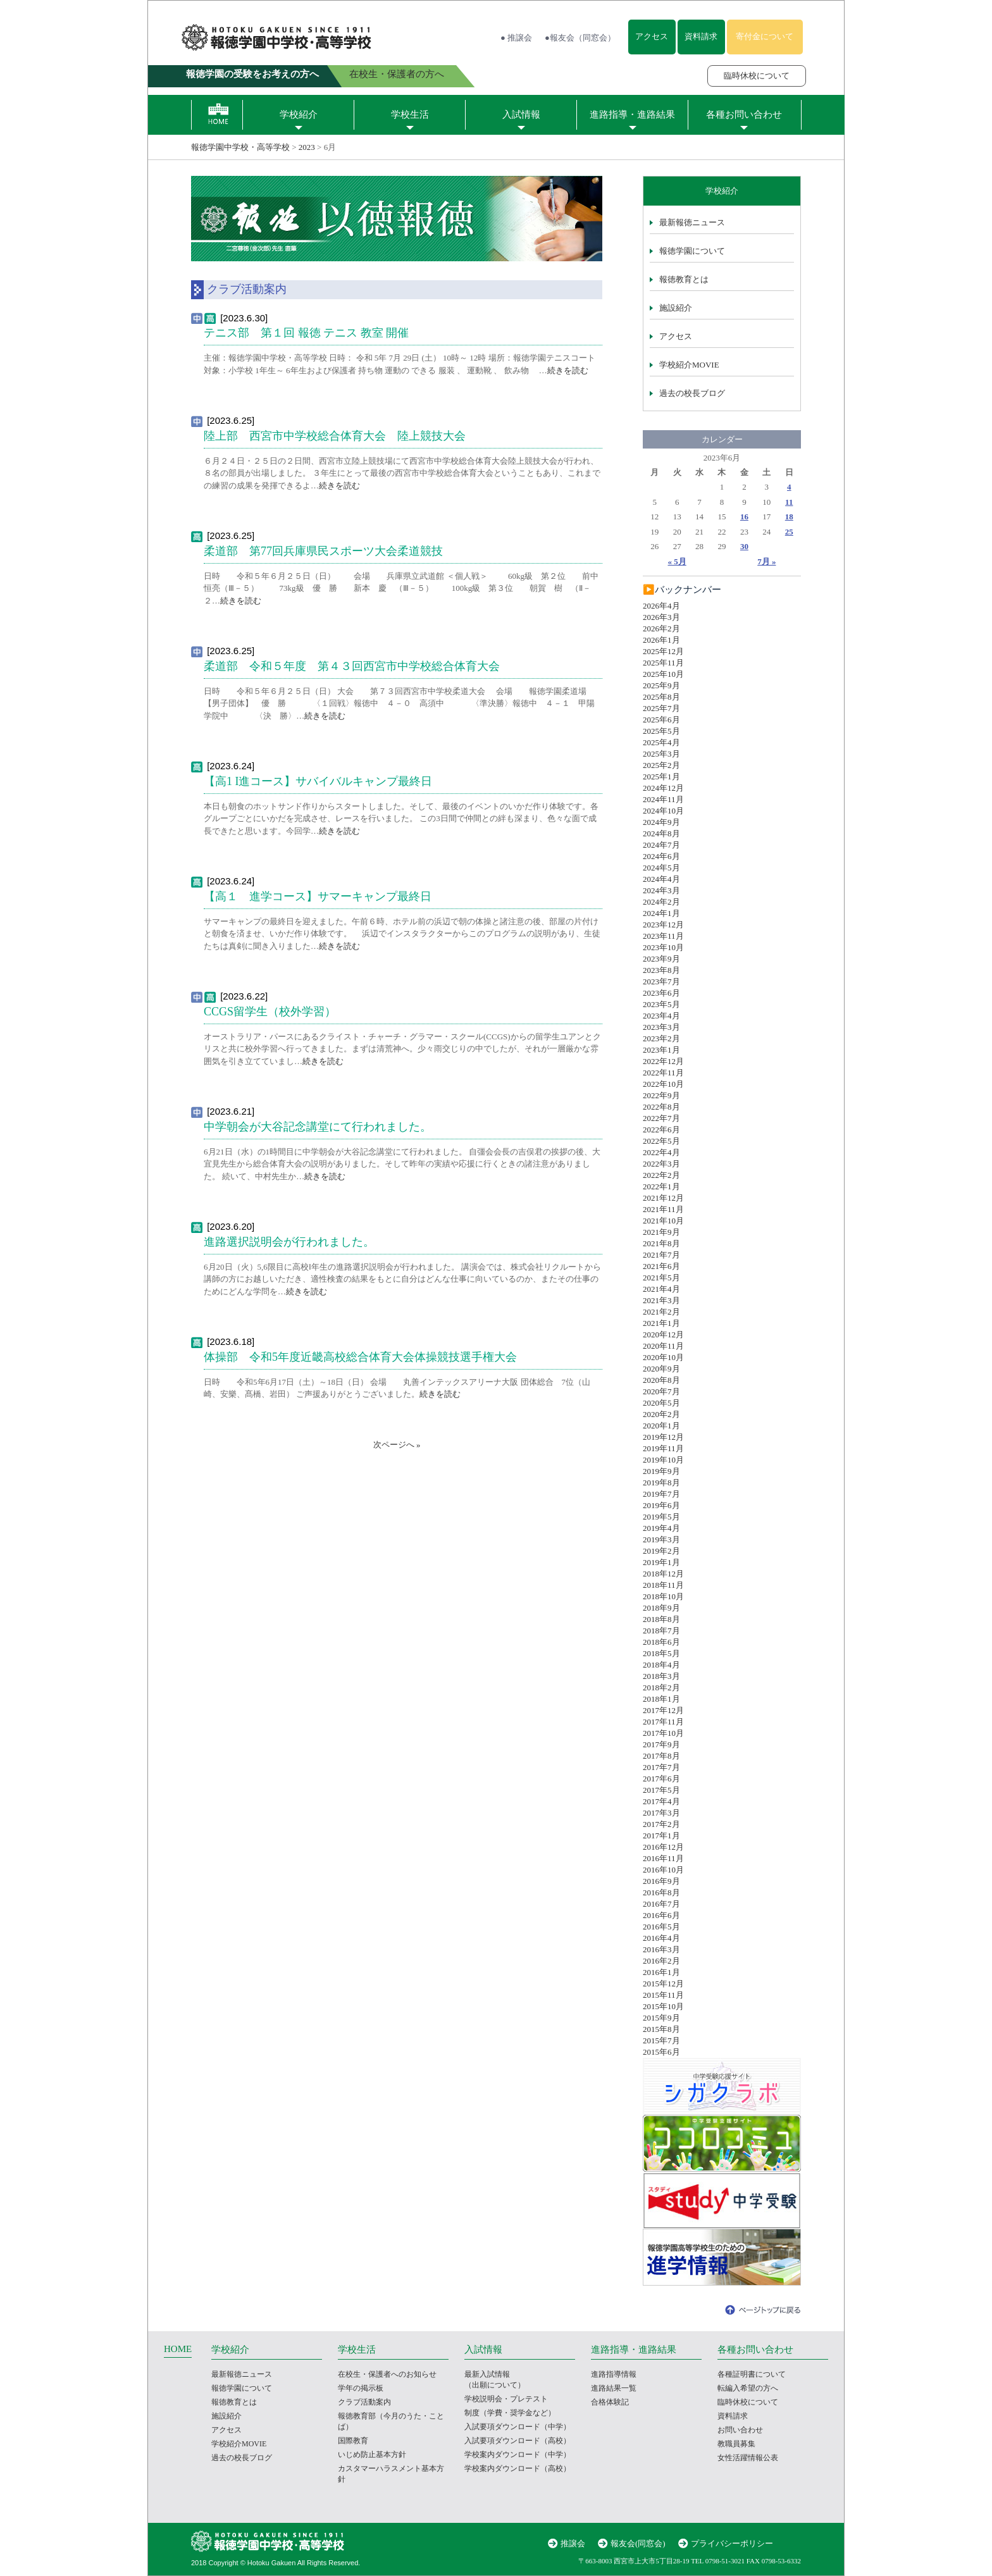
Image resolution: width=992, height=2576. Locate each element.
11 (789, 502)
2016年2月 (661, 1961)
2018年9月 (661, 1608)
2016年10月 (663, 1869)
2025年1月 (661, 776)
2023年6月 (661, 993)
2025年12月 (663, 651)
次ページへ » (397, 1444)
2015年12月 (663, 1983)
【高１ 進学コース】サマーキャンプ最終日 (317, 896)
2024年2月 (661, 902)
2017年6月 (661, 1778)
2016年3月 (661, 1949)
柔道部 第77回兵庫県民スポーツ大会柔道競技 (323, 551)
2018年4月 (661, 1664)
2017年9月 (661, 1744)
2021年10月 (663, 1220)
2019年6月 (661, 1505)
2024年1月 (661, 913)
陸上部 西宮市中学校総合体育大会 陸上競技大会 (335, 436)
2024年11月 (663, 799)
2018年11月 (663, 1585)
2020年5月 (661, 1403)
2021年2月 (661, 1311)
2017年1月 (661, 1835)
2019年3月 (661, 1539)
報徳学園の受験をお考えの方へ (252, 74)
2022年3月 (661, 1163)
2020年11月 (663, 1346)
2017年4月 (661, 1801)
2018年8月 (661, 1619)
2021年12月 (663, 1198)
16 (744, 516)
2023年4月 (661, 1015)
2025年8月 (661, 697)
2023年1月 (661, 1050)
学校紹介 (299, 114)
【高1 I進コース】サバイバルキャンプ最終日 (318, 781)
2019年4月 (661, 1528)
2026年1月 (661, 640)
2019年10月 (663, 1459)
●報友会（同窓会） (580, 37)
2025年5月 (661, 731)
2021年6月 (661, 1266)
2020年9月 (661, 1368)
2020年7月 (661, 1391)
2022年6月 (661, 1129)
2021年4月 (661, 1289)
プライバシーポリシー (732, 2543)
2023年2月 (661, 1038)
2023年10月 (663, 947)
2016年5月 (661, 1926)
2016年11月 (663, 1858)
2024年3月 (661, 890)
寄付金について (764, 36)
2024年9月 (661, 822)
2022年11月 (663, 1072)
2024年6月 (661, 856)
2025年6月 (661, 719)
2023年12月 (663, 924)
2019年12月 (663, 1437)
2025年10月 (663, 674)
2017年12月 (663, 1710)
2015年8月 (661, 2029)
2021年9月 (661, 1232)
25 (789, 531)
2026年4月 (661, 605)
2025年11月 (663, 662)
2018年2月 (661, 1687)
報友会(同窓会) (638, 2543)
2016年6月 (661, 1915)
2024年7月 (661, 845)
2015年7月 (661, 2040)
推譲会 (573, 2543)
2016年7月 (661, 1904)
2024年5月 (661, 867)
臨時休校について (757, 75)
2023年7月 (661, 981)
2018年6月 (661, 1642)
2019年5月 (661, 1516)
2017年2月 (661, 1824)
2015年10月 (663, 2006)
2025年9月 (661, 685)
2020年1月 (661, 1425)
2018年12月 (663, 1573)
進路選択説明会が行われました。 (289, 1241)
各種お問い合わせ (744, 114)
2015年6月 (661, 2052)
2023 (307, 147)
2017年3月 (661, 1812)
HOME (178, 2349)
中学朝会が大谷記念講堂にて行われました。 (317, 1126)
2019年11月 (663, 1448)
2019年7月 (661, 1494)
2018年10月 (663, 1596)
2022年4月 (661, 1152)
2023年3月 (661, 1027)
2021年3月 (661, 1300)
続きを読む (567, 370)
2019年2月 (661, 1551)
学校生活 (410, 114)
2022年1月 (661, 1186)
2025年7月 (661, 708)
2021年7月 (661, 1255)
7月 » (766, 561)
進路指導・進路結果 (632, 114)
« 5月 (677, 561)
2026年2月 (661, 628)
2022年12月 (663, 1061)
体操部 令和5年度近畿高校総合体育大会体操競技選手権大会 (360, 1357)
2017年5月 (661, 1790)
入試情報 (521, 114)
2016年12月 (663, 1847)
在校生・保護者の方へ (396, 74)
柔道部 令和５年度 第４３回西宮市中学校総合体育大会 (352, 666)
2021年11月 (663, 1209)
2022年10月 (663, 1084)
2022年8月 (661, 1107)
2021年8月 (661, 1243)
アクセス (651, 36)
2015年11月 (663, 1995)
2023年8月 (661, 970)
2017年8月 (661, 1756)
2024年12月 (663, 788)
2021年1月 (661, 1323)
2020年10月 (663, 1357)
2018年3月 (661, 1676)
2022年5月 (661, 1141)
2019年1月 (661, 1562)
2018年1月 (661, 1699)
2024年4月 (661, 879)
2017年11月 (663, 1721)
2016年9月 (661, 1881)
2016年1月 (661, 1972)
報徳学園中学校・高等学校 (240, 147)
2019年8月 (661, 1482)
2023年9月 (661, 958)
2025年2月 (661, 765)
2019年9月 (661, 1471)
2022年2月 (661, 1175)
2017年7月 (661, 1767)
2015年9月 (661, 2017)
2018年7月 (661, 1630)
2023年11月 (663, 936)
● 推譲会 (516, 37)
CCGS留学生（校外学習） (270, 1011)
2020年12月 (663, 1334)
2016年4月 (661, 1938)
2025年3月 (661, 754)
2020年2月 (661, 1414)
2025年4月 (661, 742)
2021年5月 (661, 1277)
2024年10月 (663, 810)
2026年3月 (661, 617)
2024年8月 (661, 833)
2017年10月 (663, 1733)
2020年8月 (661, 1380)
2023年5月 (661, 1004)
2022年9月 (661, 1095)
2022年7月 (661, 1118)
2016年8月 (661, 1892)
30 (744, 546)
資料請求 (701, 36)
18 (789, 516)
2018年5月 (661, 1653)
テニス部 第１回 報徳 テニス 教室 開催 (306, 332)
